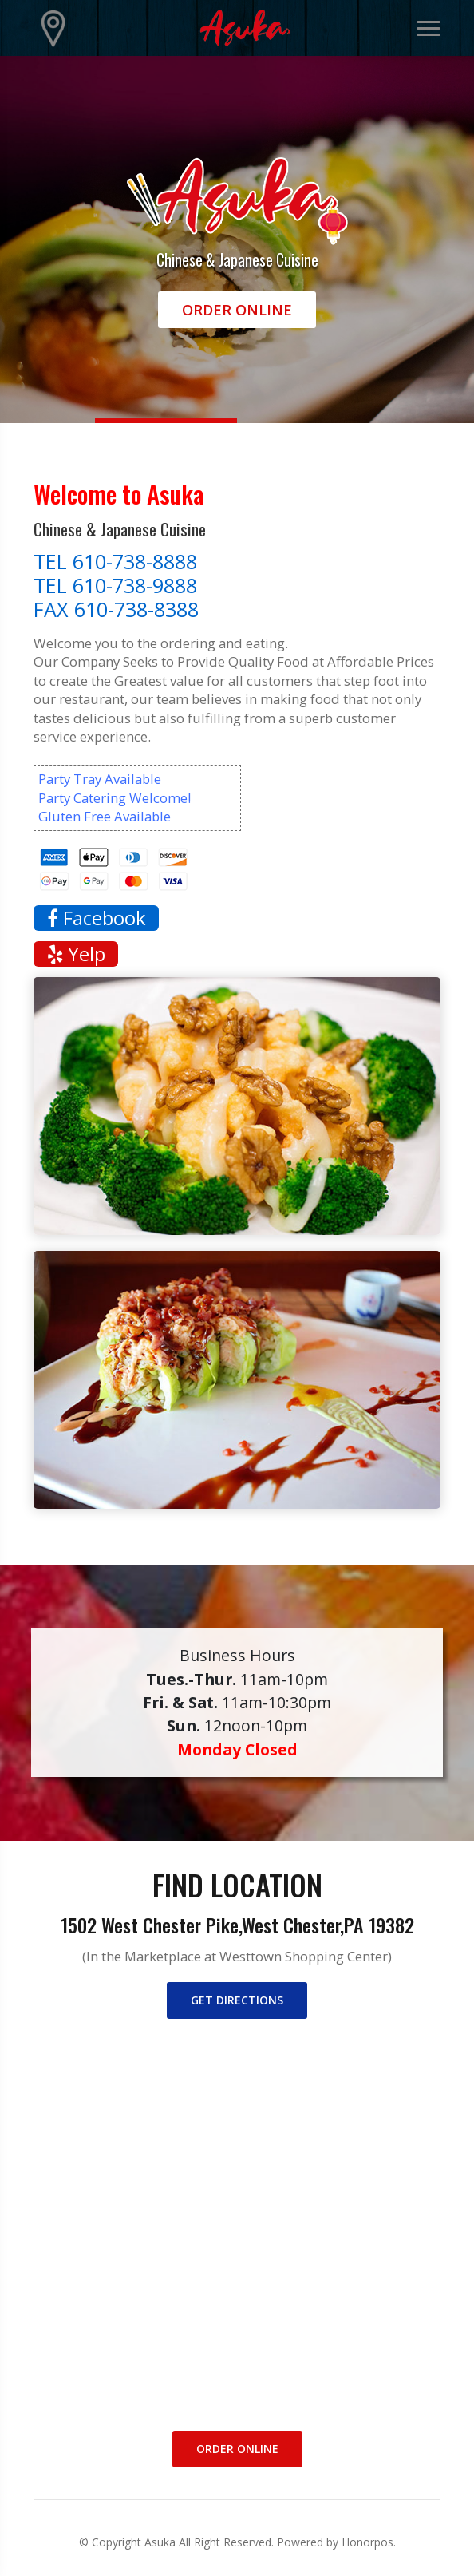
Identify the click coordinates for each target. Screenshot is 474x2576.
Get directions (237, 2000)
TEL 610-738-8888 (115, 561)
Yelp (76, 954)
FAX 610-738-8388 (116, 609)
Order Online (237, 309)
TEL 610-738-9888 (115, 585)
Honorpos (367, 2542)
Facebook (96, 918)
